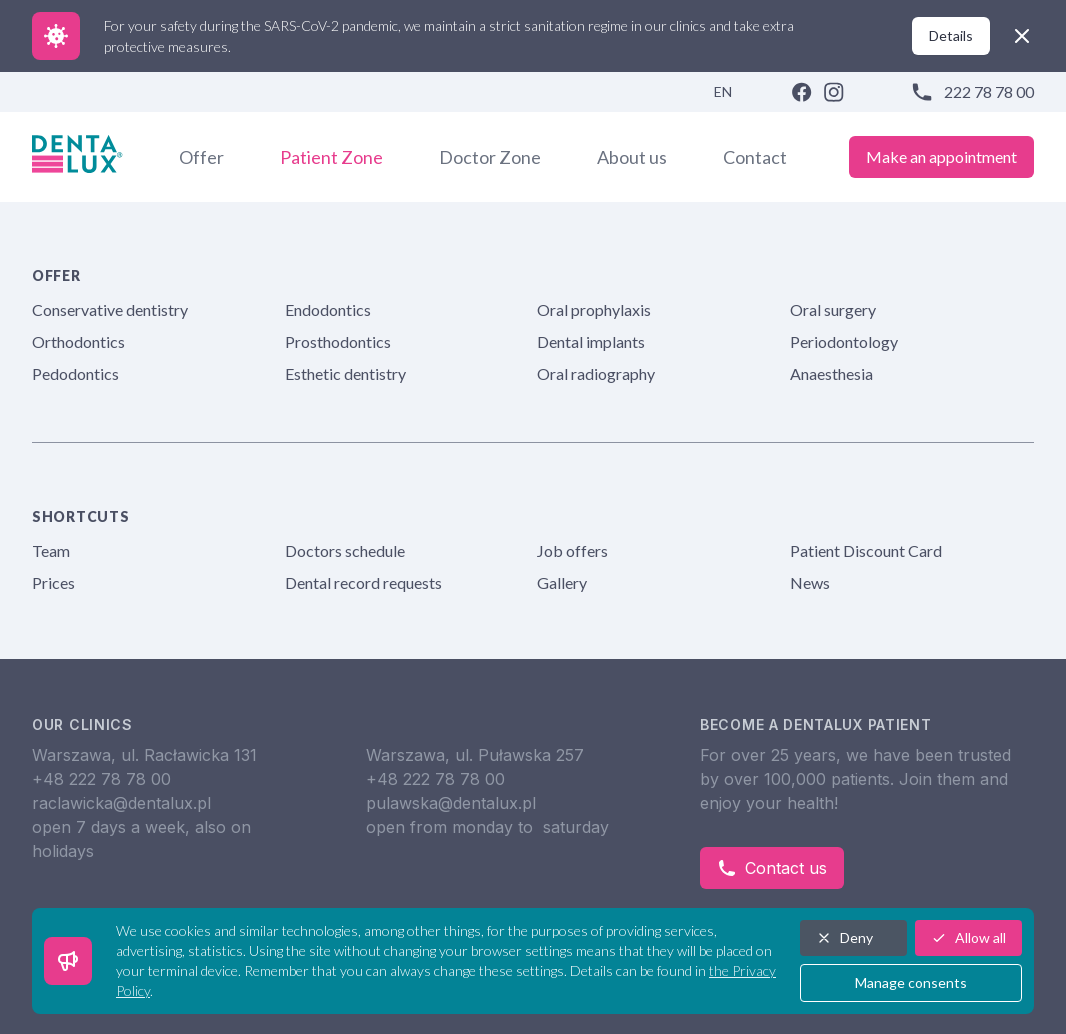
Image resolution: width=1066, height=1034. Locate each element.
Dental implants (591, 341)
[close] (1022, 36)
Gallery (562, 582)
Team (51, 550)
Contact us (772, 868)
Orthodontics (78, 341)
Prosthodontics (338, 341)
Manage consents (911, 982)
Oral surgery (833, 309)
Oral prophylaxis (594, 309)
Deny (844, 937)
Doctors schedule (345, 550)
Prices (53, 582)
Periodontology (844, 341)
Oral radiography (596, 373)
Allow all (968, 937)
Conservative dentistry (110, 309)
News (810, 582)
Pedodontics (75, 373)
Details (951, 35)
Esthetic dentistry (345, 373)
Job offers (572, 550)
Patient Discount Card (866, 550)
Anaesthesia (831, 373)
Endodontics (328, 309)
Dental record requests (363, 582)
